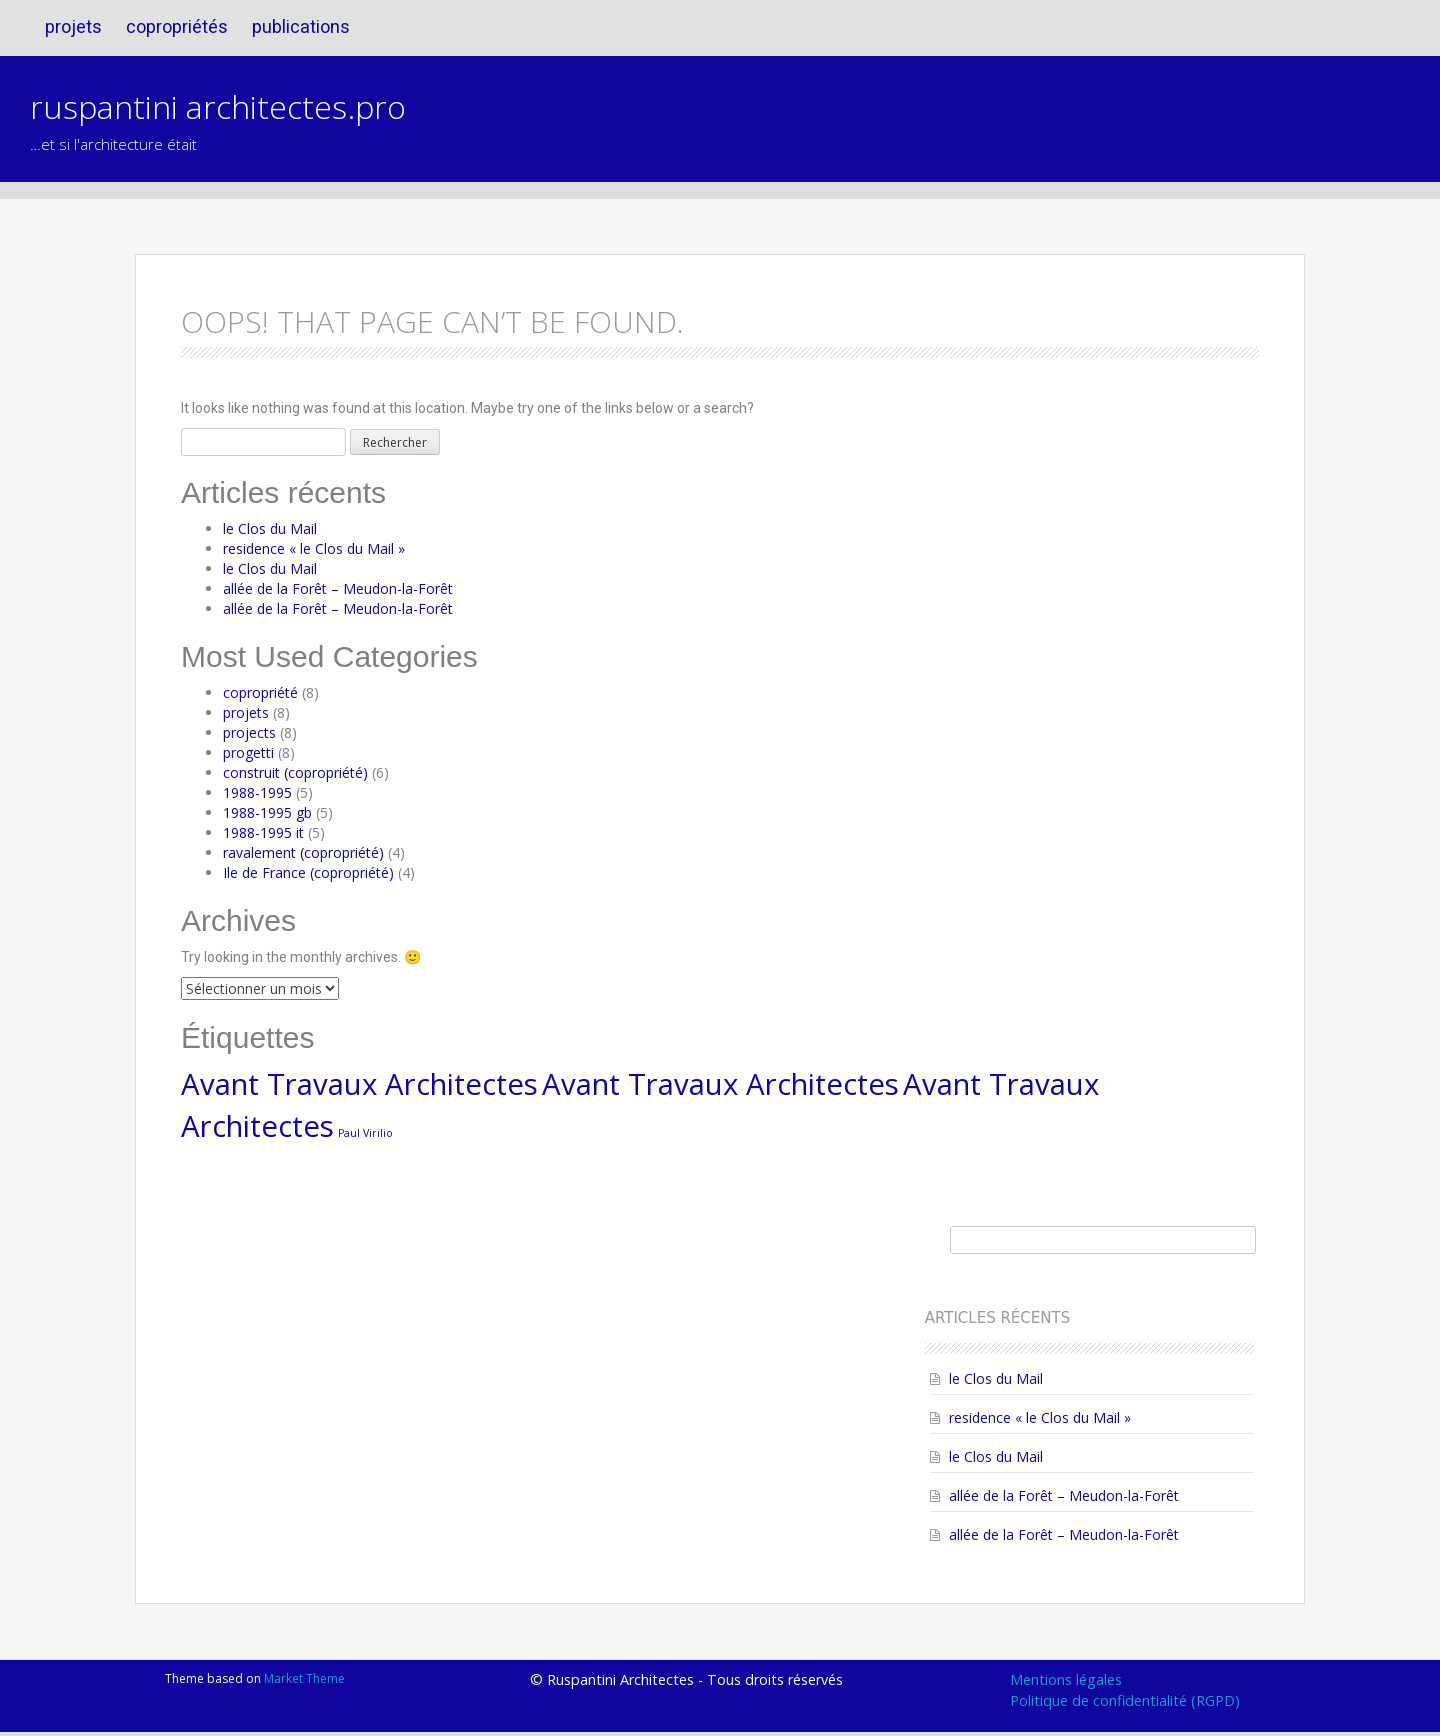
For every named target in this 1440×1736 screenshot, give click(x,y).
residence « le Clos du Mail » (314, 548)
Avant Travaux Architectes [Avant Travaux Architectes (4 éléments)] (359, 1084)
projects (249, 732)
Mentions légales (1066, 1679)
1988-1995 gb (267, 812)
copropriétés (177, 26)
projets (73, 26)
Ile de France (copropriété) (308, 872)
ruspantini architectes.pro (218, 106)
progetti (248, 752)
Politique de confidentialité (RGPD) (1125, 1700)
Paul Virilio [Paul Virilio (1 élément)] (365, 1133)
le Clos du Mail (270, 528)
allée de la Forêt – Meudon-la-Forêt (338, 588)
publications (301, 26)
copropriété (260, 692)
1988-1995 (257, 792)
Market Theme (304, 1678)
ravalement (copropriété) (303, 852)
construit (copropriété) (295, 772)
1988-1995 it (263, 832)
